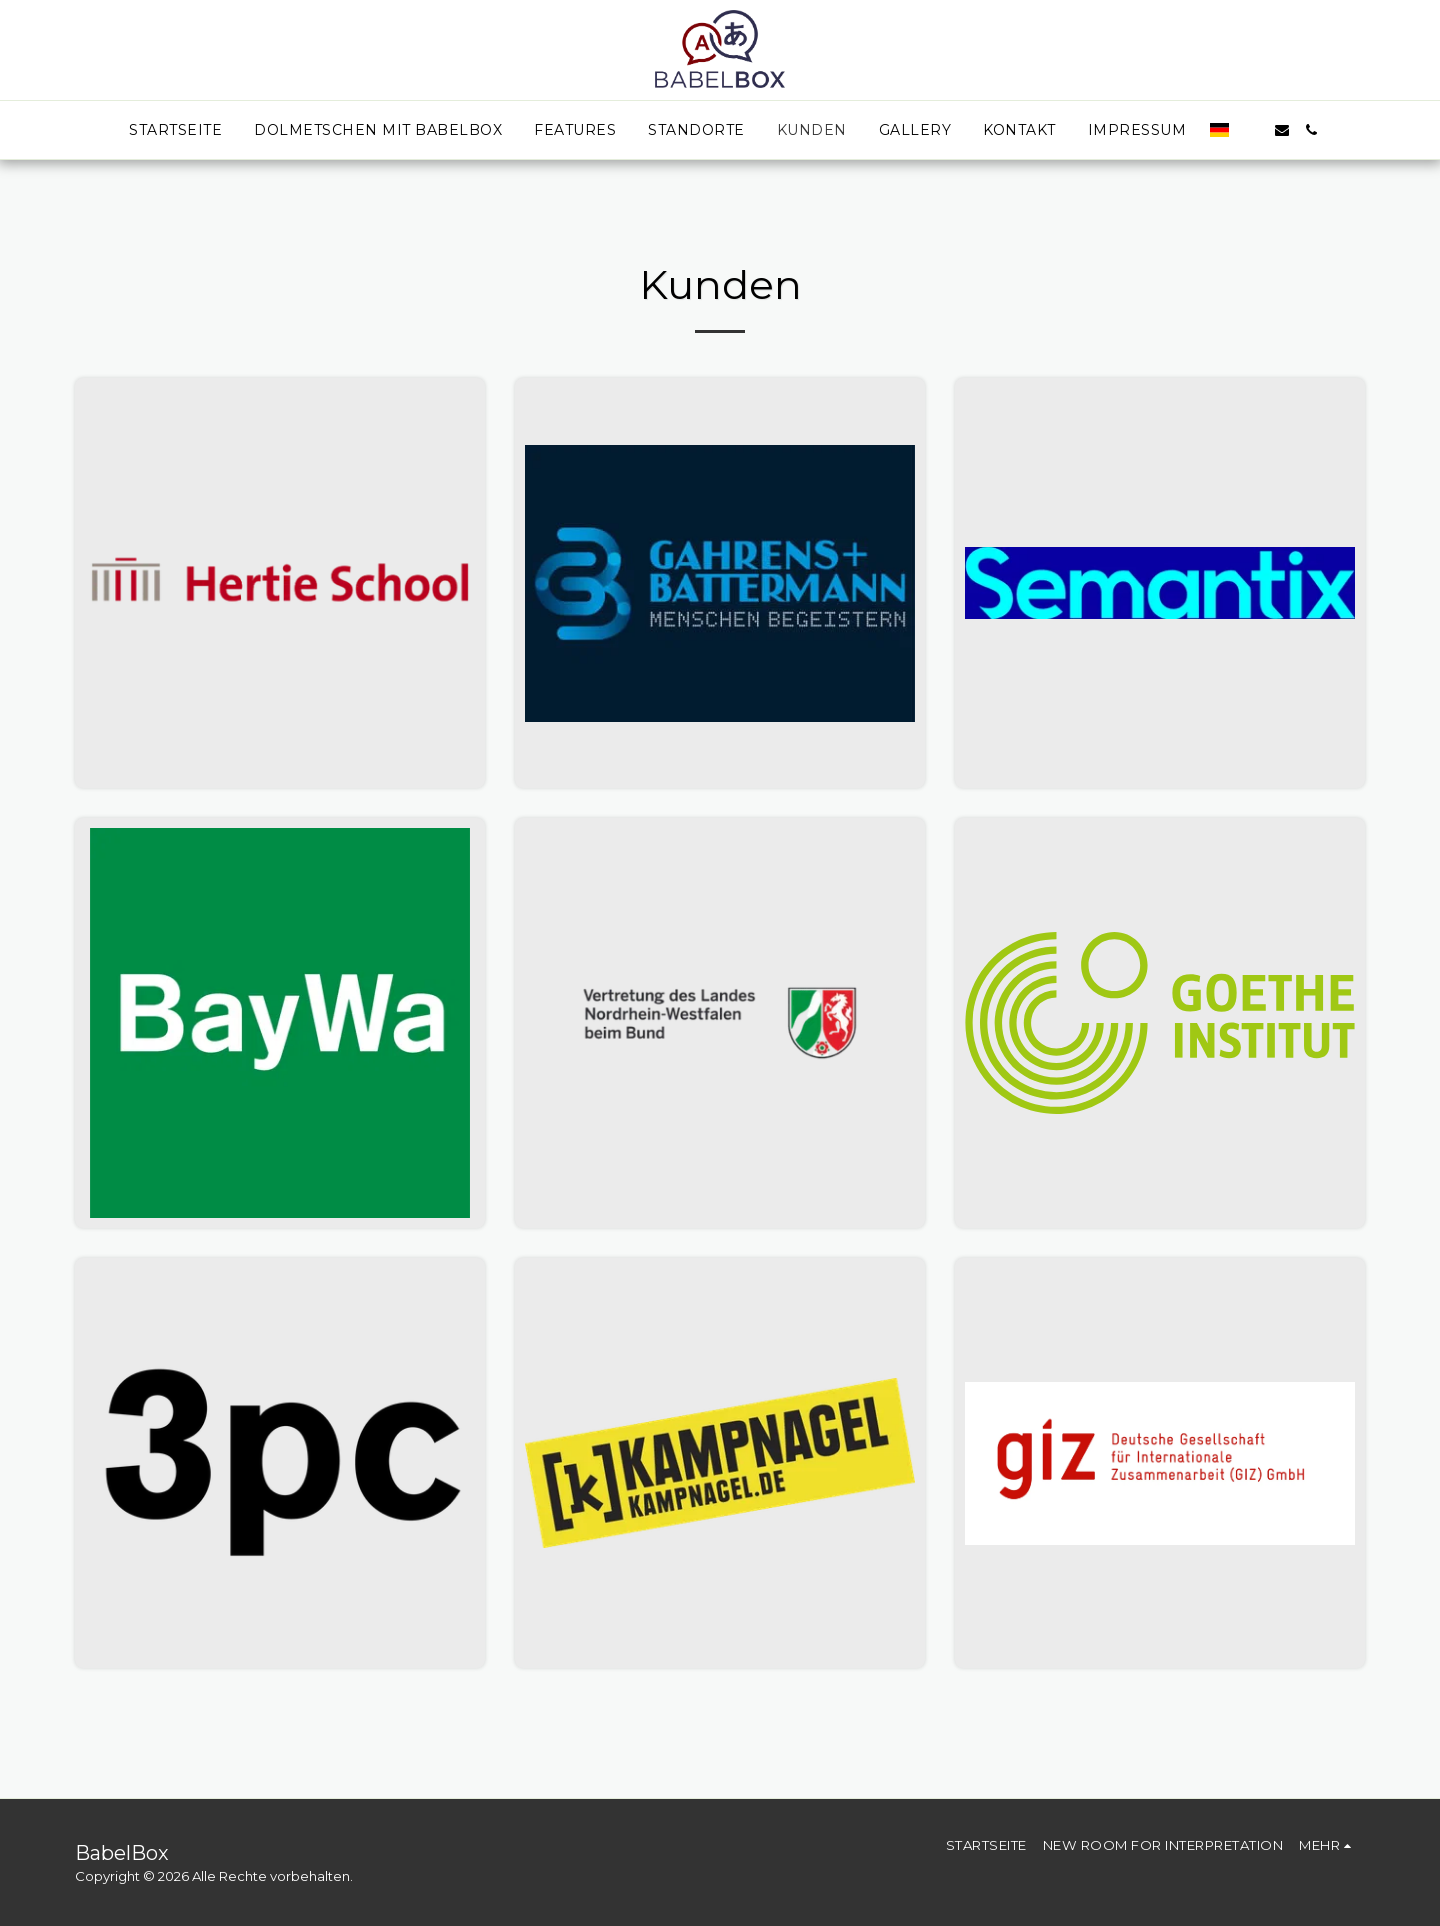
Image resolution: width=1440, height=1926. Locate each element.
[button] (1252, 130)
